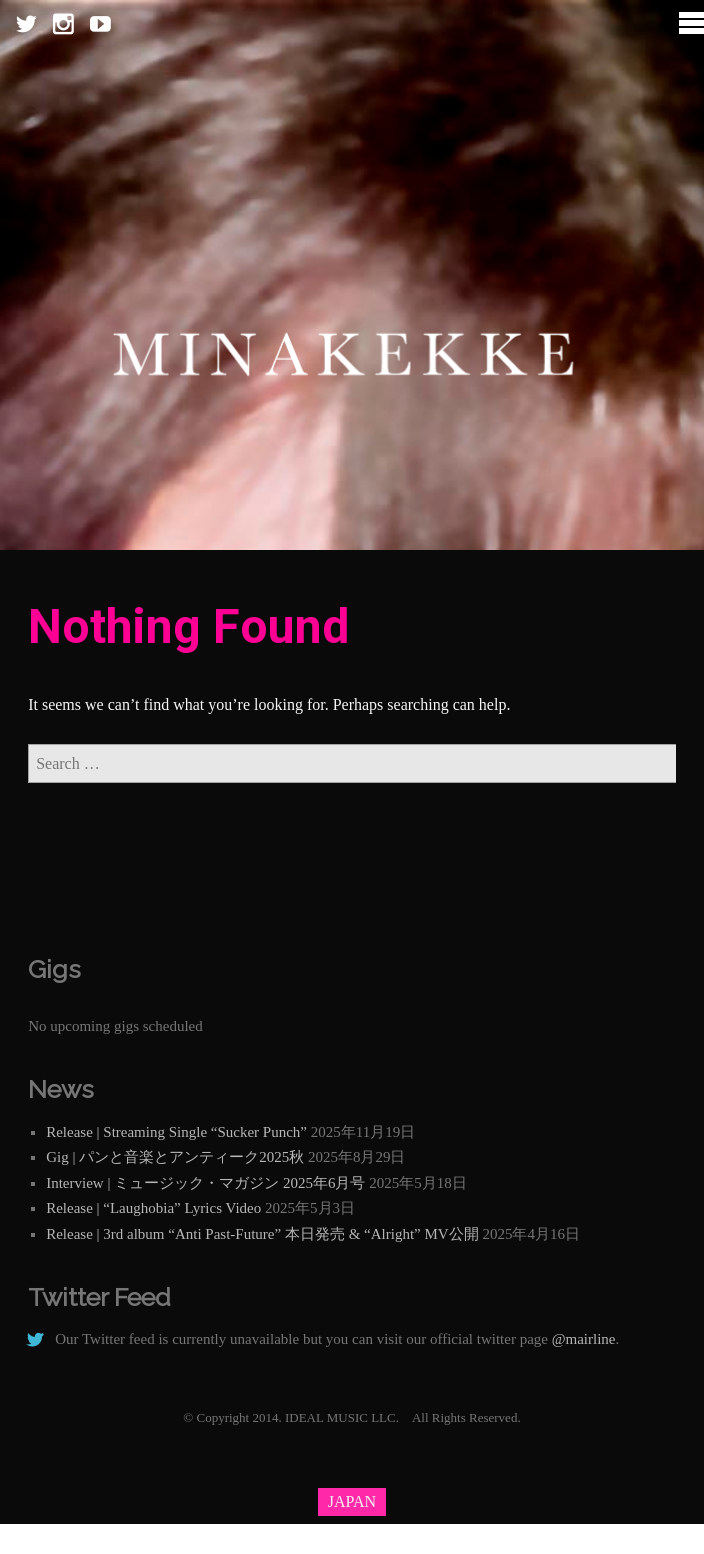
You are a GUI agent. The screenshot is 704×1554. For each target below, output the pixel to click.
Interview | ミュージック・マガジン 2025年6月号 (205, 1183)
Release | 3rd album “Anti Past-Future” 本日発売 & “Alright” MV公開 (262, 1234)
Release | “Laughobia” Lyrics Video (153, 1208)
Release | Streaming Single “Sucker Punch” (176, 1132)
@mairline (584, 1339)
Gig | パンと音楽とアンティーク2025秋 (175, 1157)
